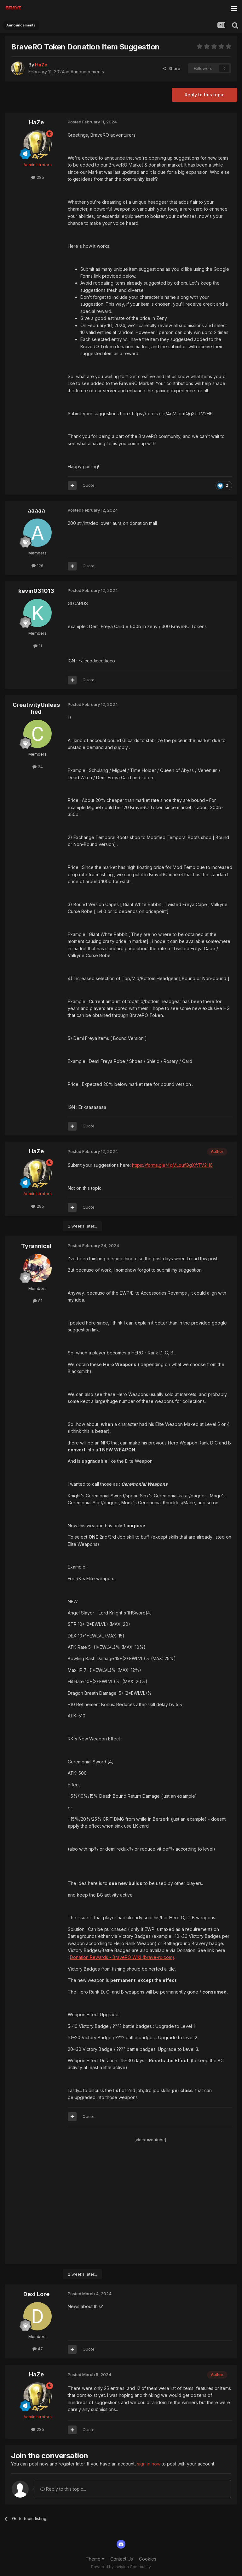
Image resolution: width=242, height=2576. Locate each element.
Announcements (87, 71)
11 (37, 645)
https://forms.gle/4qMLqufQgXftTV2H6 (172, 1165)
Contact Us (121, 2559)
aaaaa (36, 510)
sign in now (148, 2463)
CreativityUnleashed (36, 708)
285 (37, 177)
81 (37, 1300)
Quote (89, 485)
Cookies (147, 2559)
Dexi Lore (36, 2294)
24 (37, 766)
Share (171, 68)
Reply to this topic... (63, 2489)
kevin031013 (36, 590)
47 (37, 2348)
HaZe (36, 122)
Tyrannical (36, 1246)
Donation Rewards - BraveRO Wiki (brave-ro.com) (122, 1957)
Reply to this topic (204, 94)
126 (37, 565)
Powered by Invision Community (121, 2566)
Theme (95, 2559)
